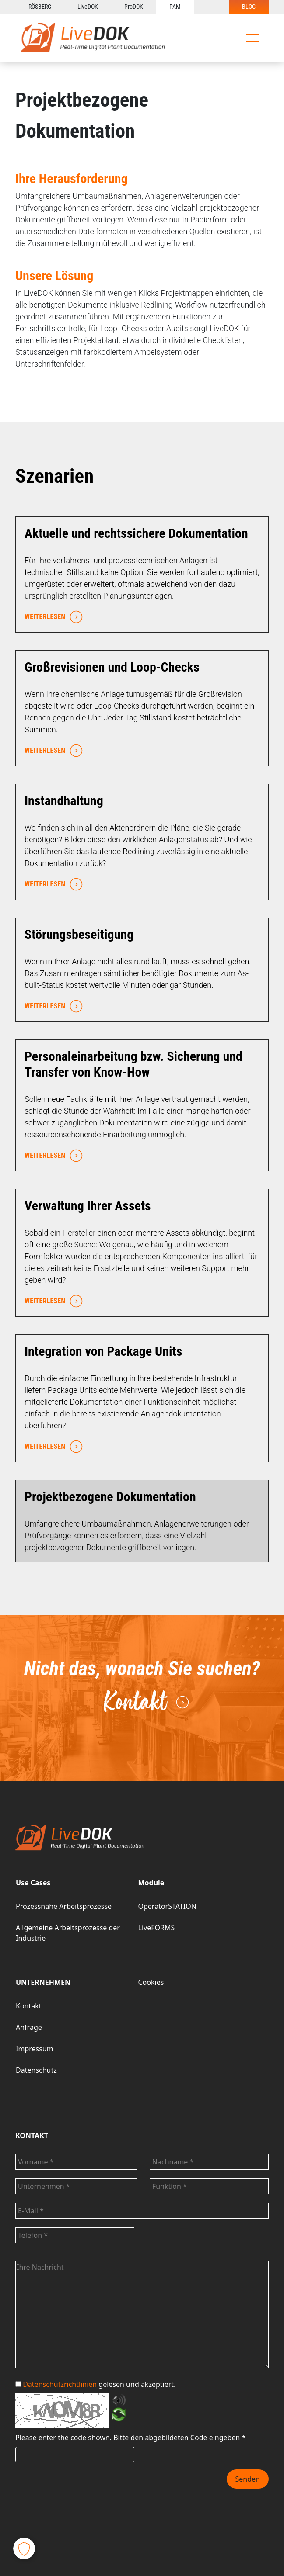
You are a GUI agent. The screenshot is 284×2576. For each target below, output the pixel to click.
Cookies (151, 1982)
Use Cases (33, 1882)
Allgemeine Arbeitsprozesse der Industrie (68, 1933)
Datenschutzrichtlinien (60, 2384)
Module (151, 1882)
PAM (175, 6)
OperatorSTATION (167, 1906)
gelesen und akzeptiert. (95, 2384)
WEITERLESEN (51, 617)
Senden (247, 2479)
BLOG (249, 6)
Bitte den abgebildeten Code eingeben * (179, 2437)
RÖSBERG (39, 6)
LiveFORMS (156, 1927)
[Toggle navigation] (252, 38)
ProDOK (133, 6)
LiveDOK (87, 6)
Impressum (34, 2048)
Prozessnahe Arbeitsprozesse (64, 1906)
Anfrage (29, 2027)
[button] (24, 2548)
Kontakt (146, 1701)
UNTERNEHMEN (43, 1982)
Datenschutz (36, 2070)
